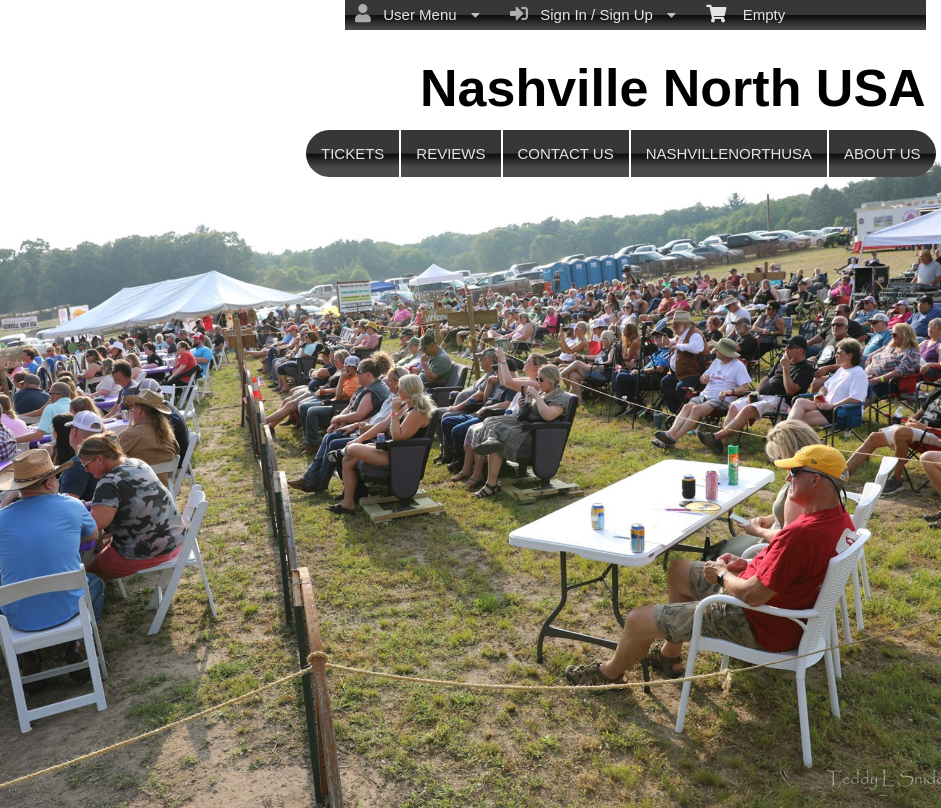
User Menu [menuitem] (417, 14)
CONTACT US (566, 153)
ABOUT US (882, 153)
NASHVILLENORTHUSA (729, 153)
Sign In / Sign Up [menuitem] (593, 14)
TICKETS (352, 153)
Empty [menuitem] (745, 13)
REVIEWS (450, 153)
